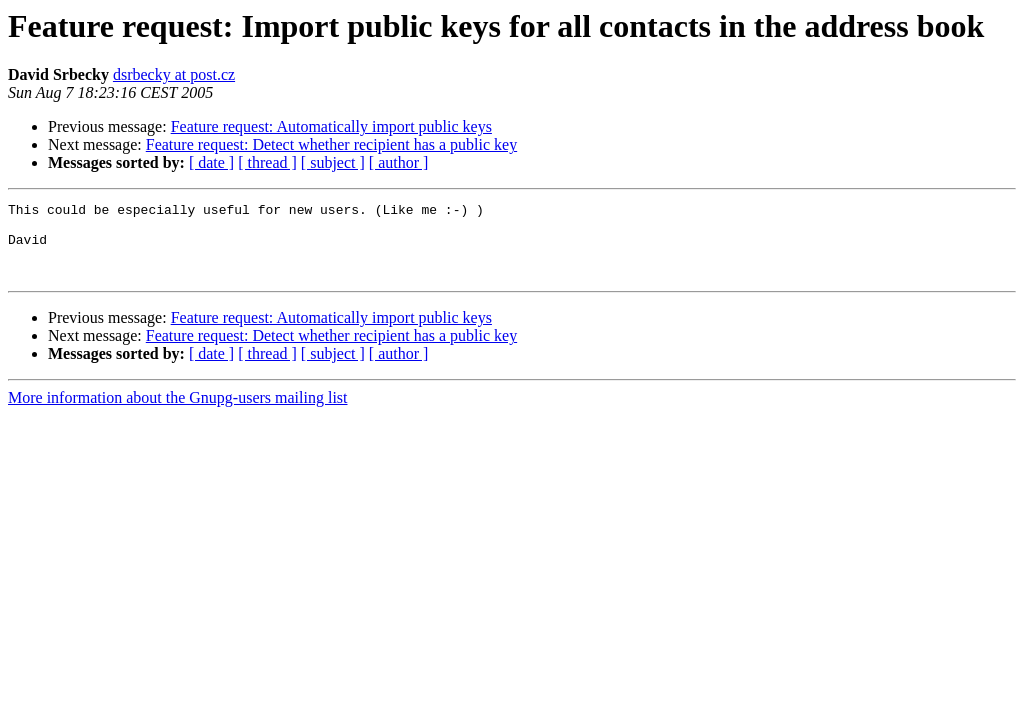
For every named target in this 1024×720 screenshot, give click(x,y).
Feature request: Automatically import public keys (331, 126)
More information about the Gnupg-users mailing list (178, 412)
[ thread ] (267, 162)
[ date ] (211, 162)
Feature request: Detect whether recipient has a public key (331, 144)
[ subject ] (333, 162)
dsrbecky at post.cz (174, 74)
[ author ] (399, 162)
